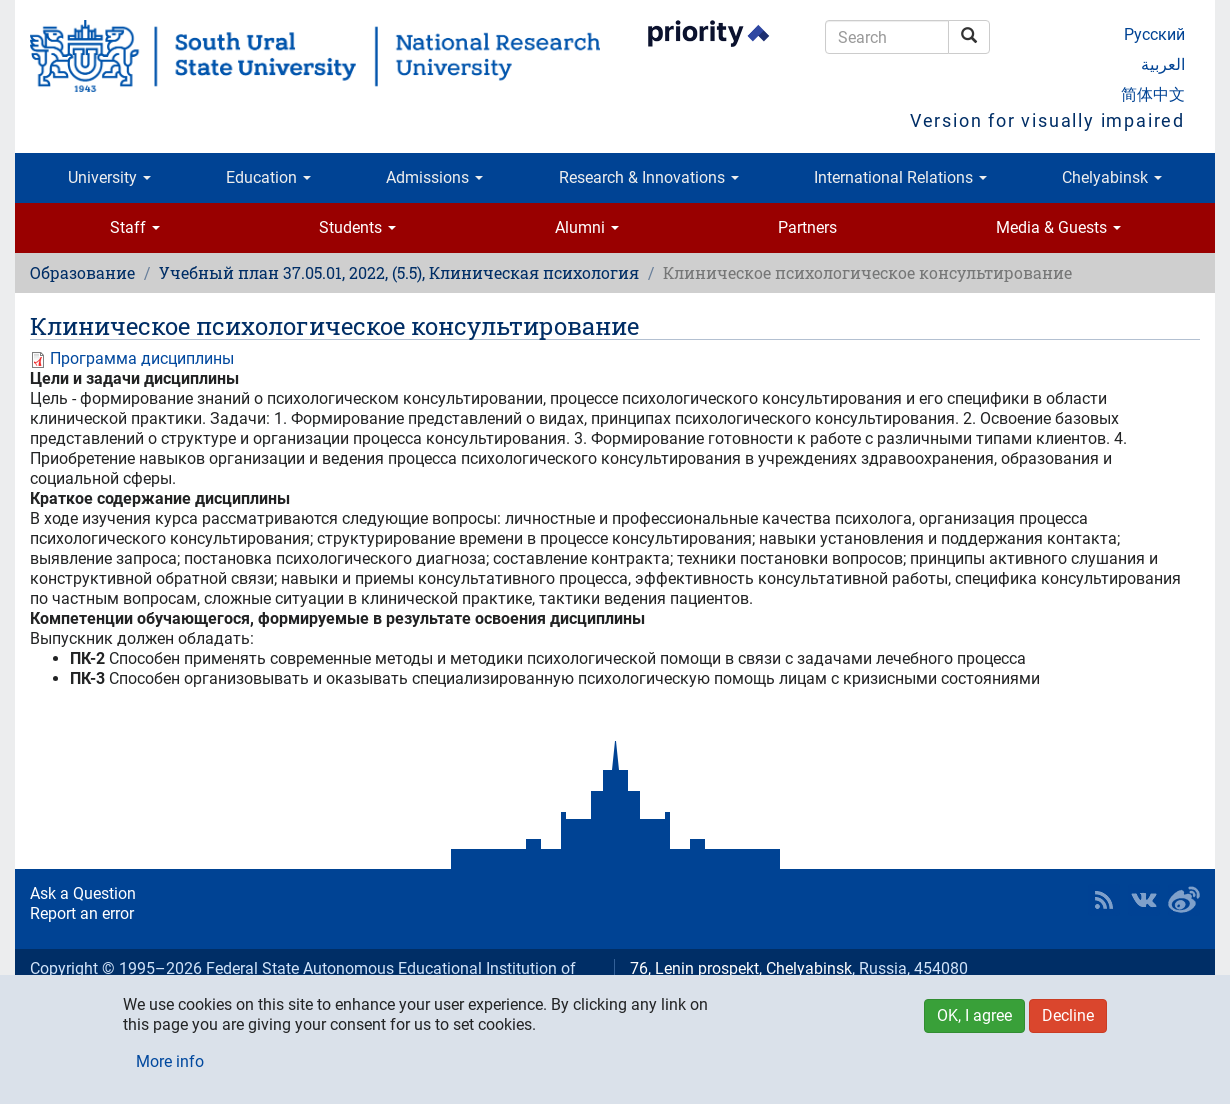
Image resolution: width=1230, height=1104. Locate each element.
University (109, 177)
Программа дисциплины (142, 358)
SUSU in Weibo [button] (1184, 900)
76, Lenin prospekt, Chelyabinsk (741, 968)
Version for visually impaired (1047, 120)
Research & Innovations (649, 177)
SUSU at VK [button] (1144, 900)
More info (170, 1061)
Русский (1154, 34)
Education (268, 177)
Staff (135, 227)
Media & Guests (1058, 227)
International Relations (900, 177)
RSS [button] (1104, 900)
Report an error (82, 913)
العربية (1163, 64)
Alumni (587, 227)
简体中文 (1153, 94)
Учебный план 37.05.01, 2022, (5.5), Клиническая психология (399, 272)
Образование (82, 272)
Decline (1068, 1015)
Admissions (434, 177)
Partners (807, 227)
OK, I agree (974, 1015)
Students (357, 227)
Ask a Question (83, 893)
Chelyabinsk (1112, 177)
